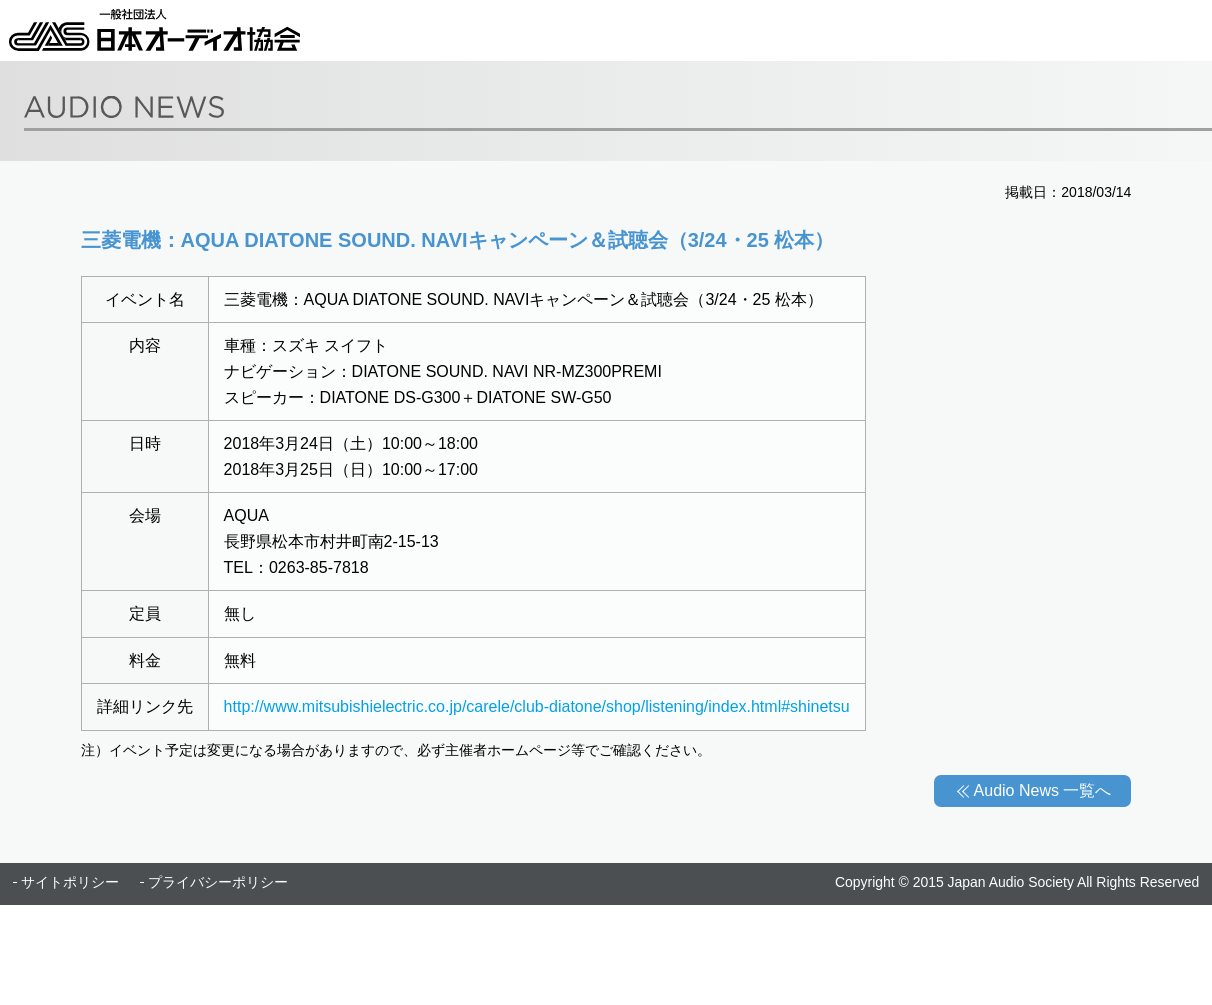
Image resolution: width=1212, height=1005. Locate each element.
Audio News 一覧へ (1043, 790)
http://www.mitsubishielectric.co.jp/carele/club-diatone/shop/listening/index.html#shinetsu (537, 706)
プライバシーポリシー (218, 882)
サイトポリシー (70, 882)
